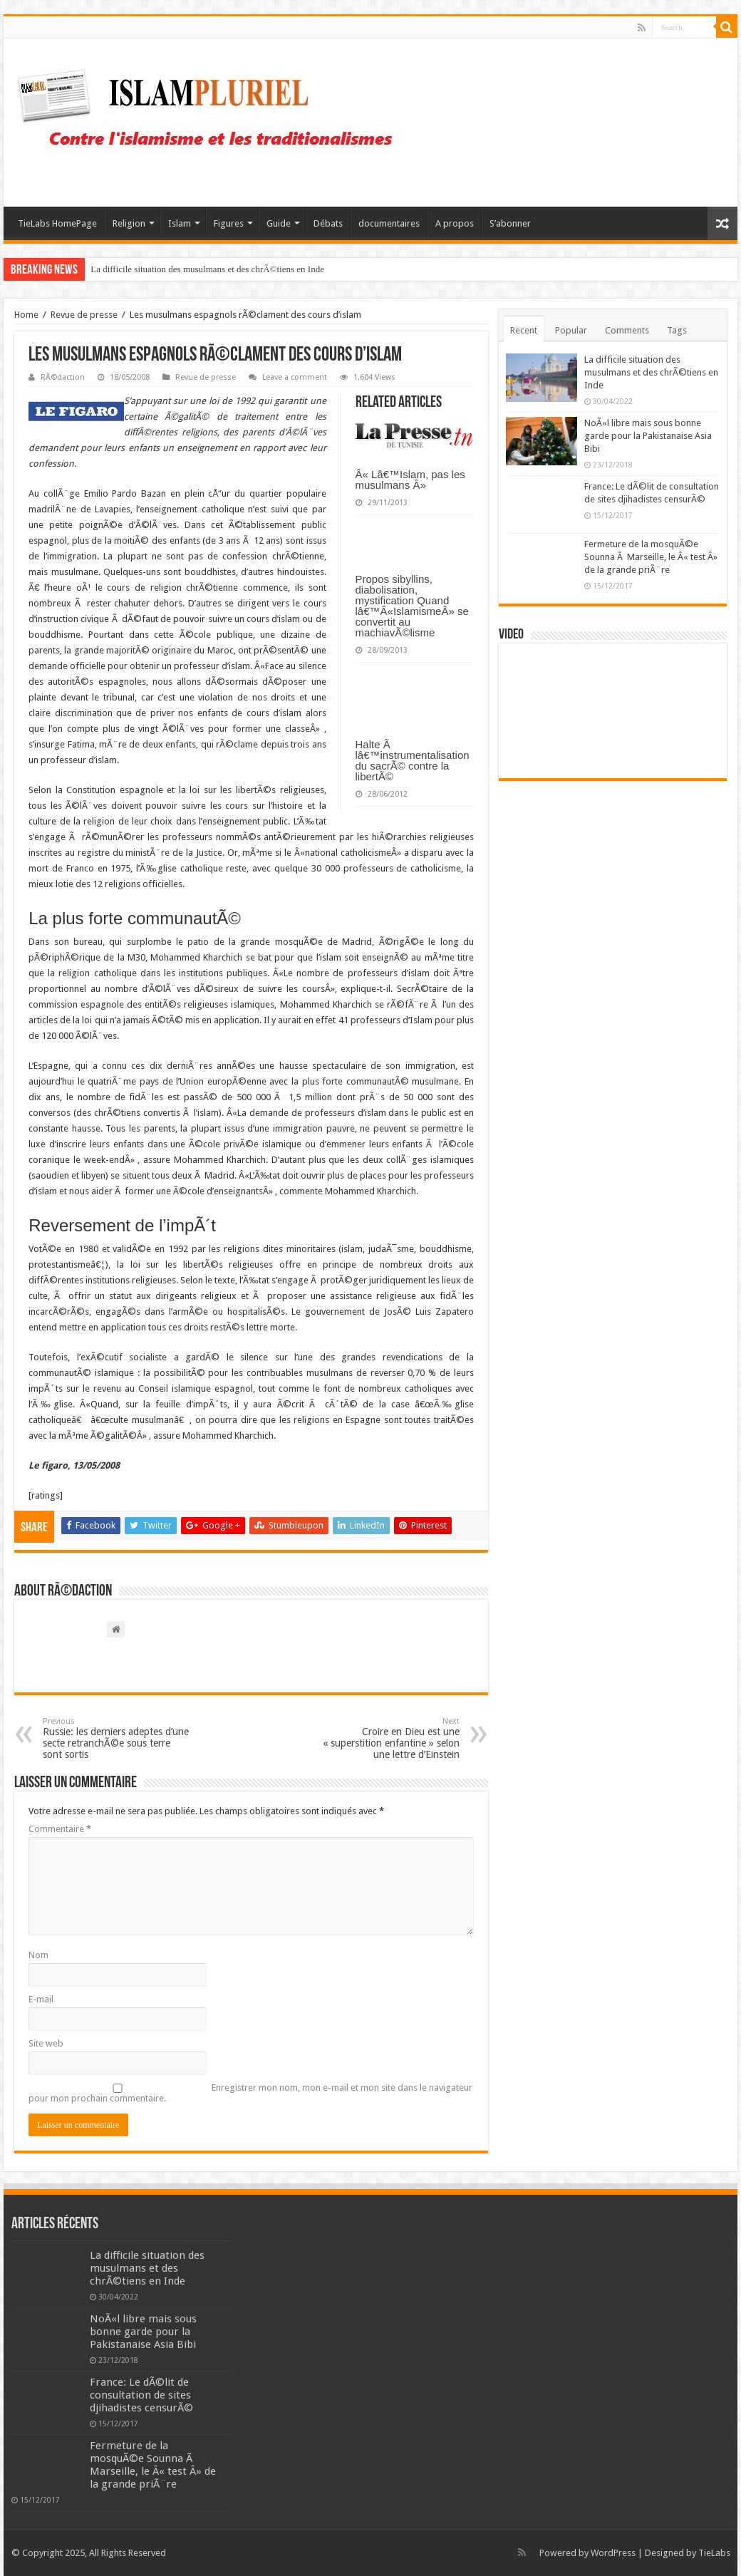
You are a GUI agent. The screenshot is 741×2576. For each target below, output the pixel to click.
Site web (45, 2043)
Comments (627, 330)
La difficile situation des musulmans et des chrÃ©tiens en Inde (207, 269)
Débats (328, 223)
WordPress (613, 2552)
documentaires (389, 223)
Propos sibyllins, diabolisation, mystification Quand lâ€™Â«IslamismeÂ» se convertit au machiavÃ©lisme (412, 605)
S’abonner (510, 223)
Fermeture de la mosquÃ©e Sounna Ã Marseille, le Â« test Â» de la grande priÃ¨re (650, 557)
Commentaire (59, 1829)
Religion (129, 223)
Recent (523, 330)
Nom (38, 1955)
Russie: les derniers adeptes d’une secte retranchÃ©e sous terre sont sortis (116, 1738)
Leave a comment (294, 377)
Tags (677, 330)
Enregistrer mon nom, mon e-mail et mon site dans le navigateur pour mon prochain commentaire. (250, 2093)
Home (26, 314)
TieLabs (714, 2552)
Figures (229, 223)
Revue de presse (84, 314)
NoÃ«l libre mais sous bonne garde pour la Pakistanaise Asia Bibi (648, 436)
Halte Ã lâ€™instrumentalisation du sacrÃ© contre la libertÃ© (413, 760)
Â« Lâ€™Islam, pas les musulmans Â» (410, 479)
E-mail (40, 1999)
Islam (179, 223)
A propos (454, 223)
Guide (278, 223)
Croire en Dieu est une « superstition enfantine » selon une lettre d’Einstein (387, 1738)
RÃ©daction (63, 377)
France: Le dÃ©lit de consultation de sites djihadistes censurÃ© (141, 2395)
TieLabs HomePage (57, 223)
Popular (571, 330)
